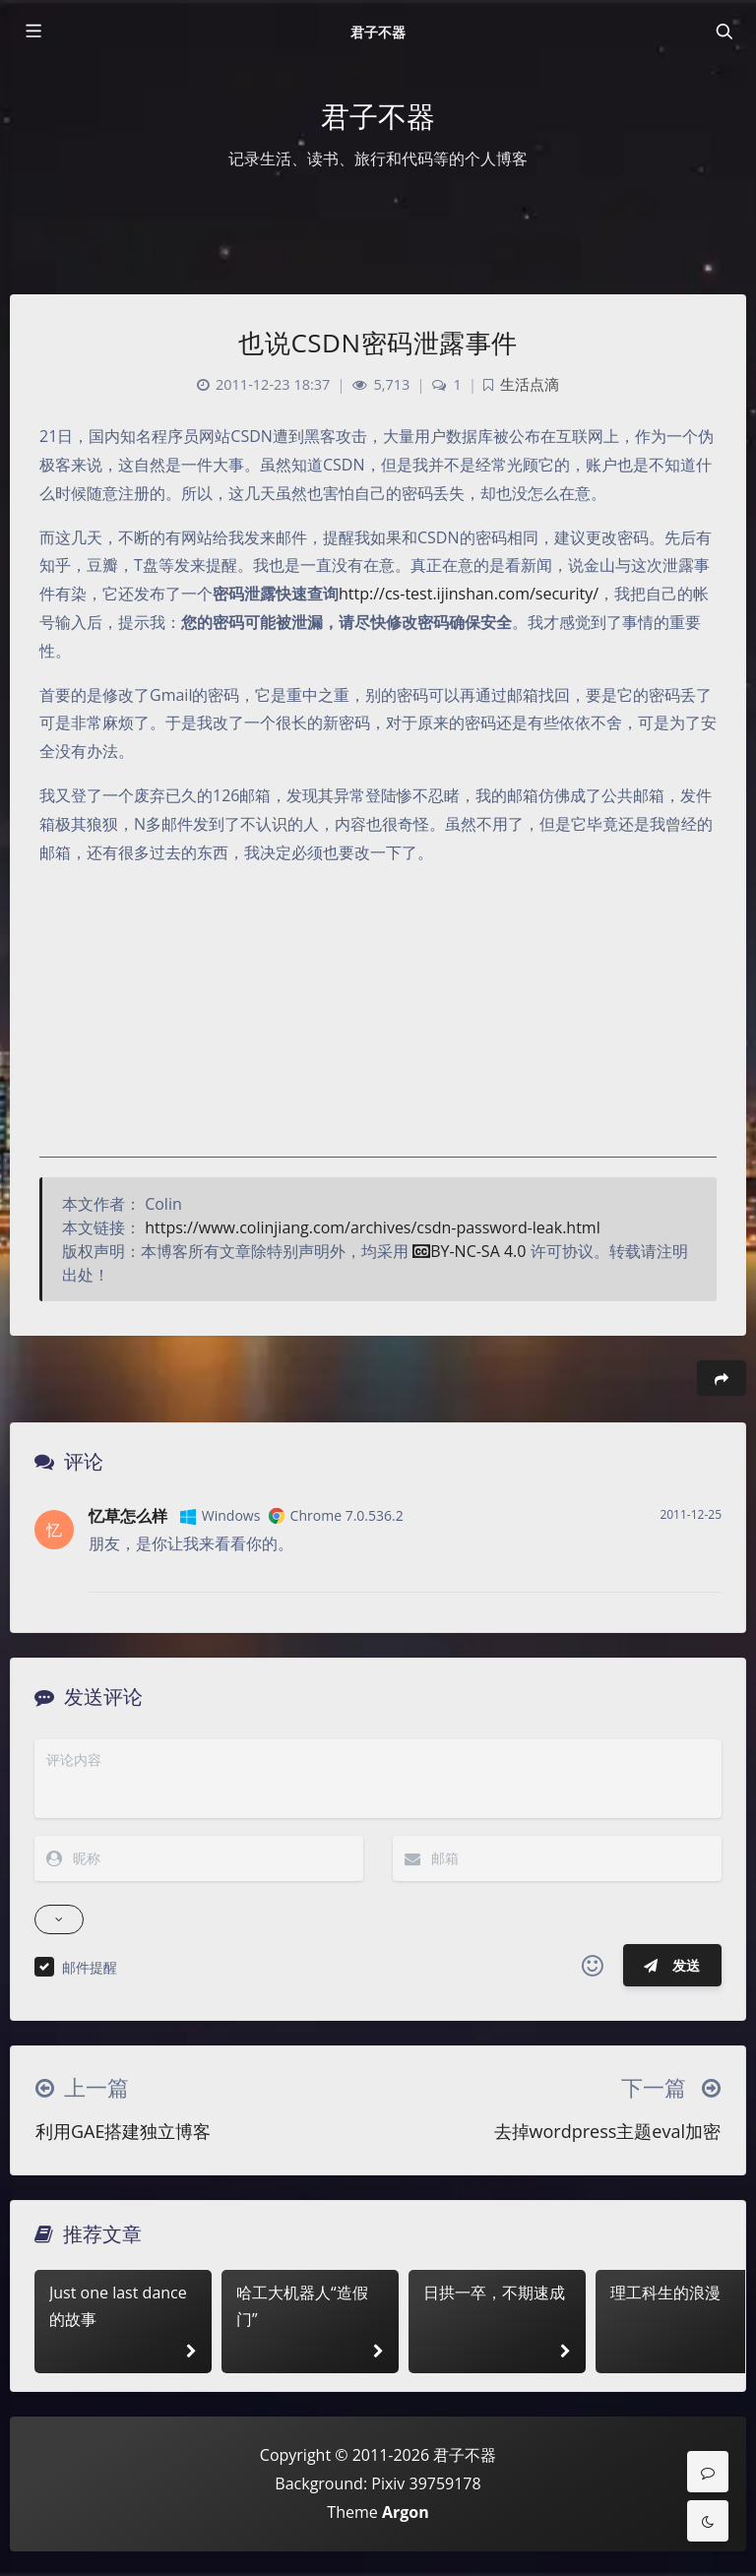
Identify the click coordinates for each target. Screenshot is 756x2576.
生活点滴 (529, 384)
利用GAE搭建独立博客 (123, 2131)
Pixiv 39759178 (425, 2483)
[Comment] (707, 2471)
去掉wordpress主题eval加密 (607, 2131)
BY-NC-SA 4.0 (469, 1251)
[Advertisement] (378, 1020)
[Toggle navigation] (723, 31)
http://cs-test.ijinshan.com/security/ (468, 593)
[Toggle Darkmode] (707, 2521)
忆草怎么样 (128, 1516)
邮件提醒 (89, 1967)
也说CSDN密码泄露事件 (377, 342)
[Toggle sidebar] (32, 31)
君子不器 (378, 32)
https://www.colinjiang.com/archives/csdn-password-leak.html (372, 1227)
